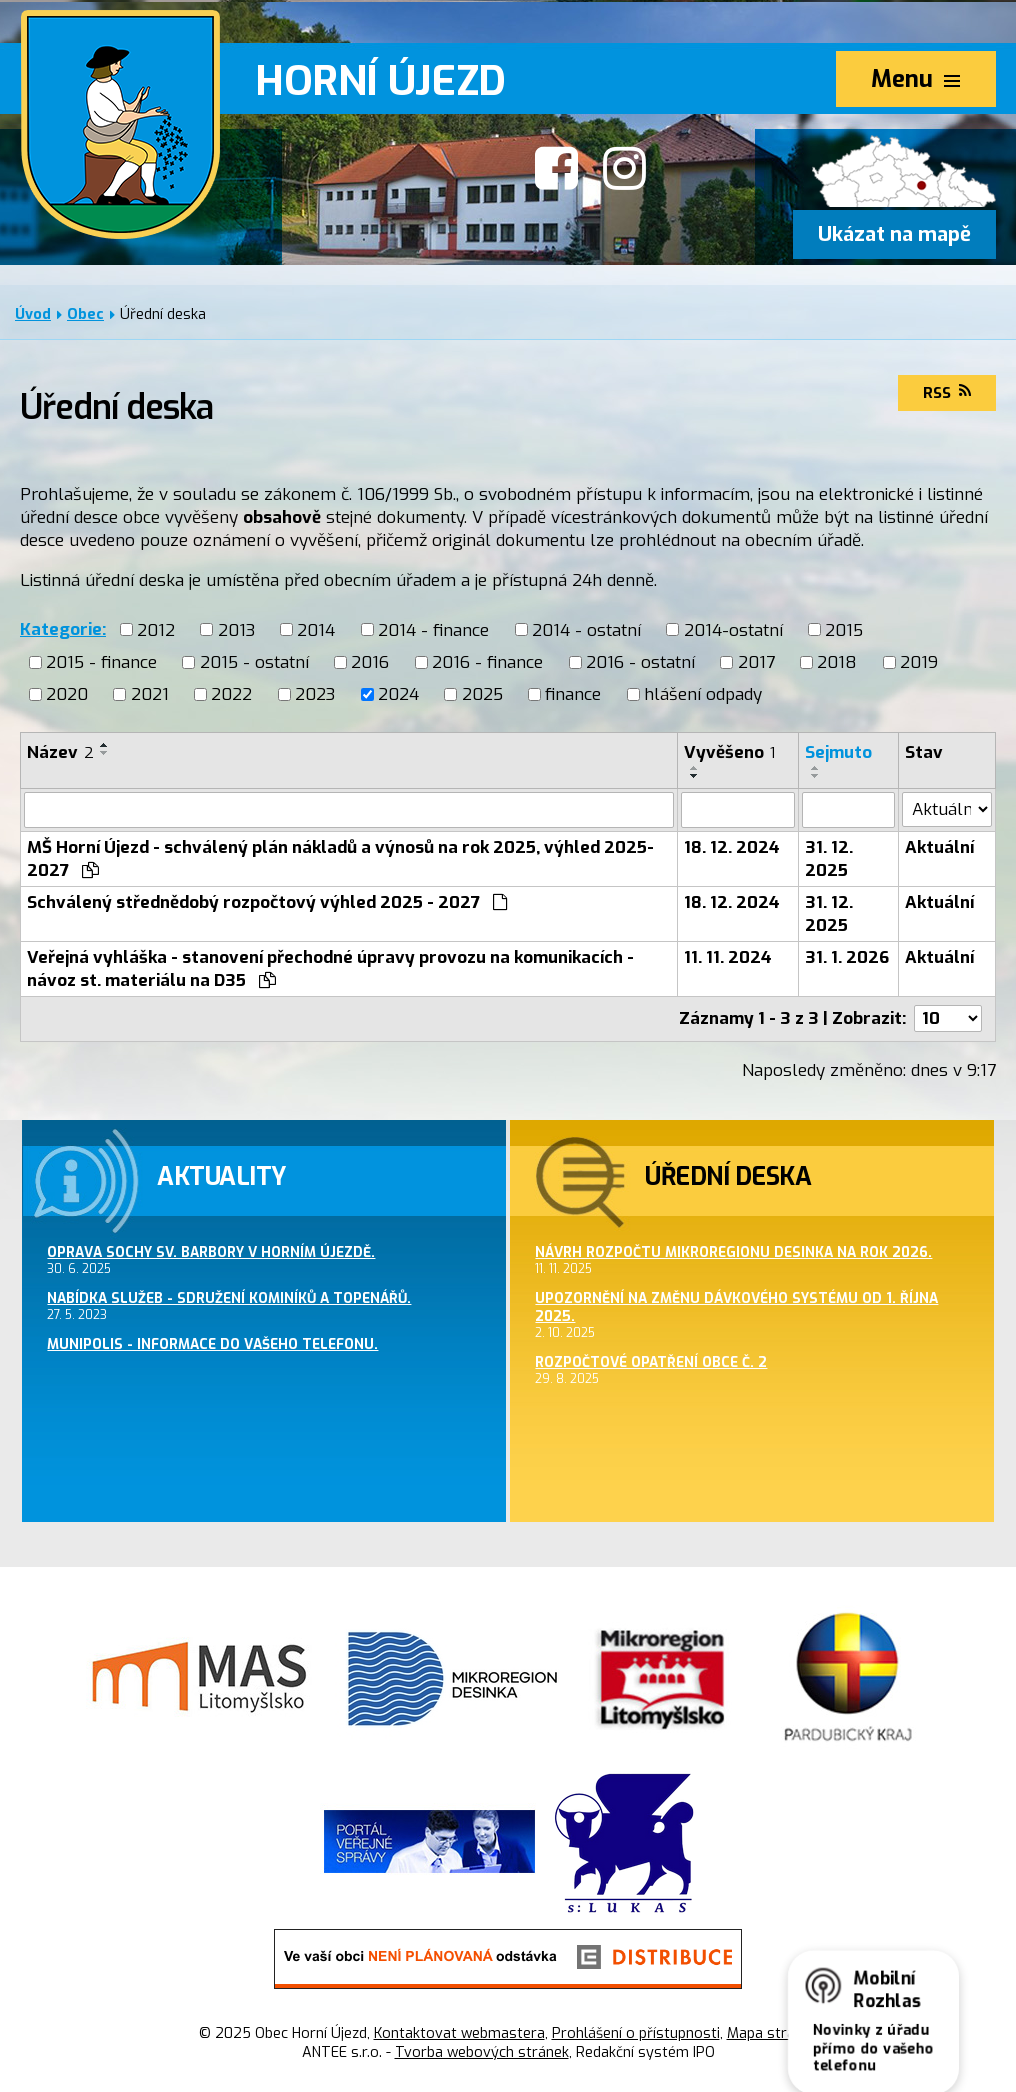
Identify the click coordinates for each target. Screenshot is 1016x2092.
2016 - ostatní (640, 662)
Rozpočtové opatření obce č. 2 (651, 1362)
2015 (844, 629)
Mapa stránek (772, 2033)
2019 (919, 662)
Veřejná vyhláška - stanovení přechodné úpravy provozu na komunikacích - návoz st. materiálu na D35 (330, 969)
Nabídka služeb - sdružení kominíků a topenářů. (229, 1298)
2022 (231, 694)
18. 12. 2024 (732, 847)
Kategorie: (63, 629)
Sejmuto (838, 752)
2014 (316, 629)
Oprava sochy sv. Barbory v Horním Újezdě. (211, 1252)
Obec (85, 314)
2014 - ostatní (586, 629)
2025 (482, 694)
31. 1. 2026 (847, 957)
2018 (837, 662)
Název (60, 752)
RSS (947, 393)
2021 (150, 694)
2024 (398, 694)
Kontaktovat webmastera (459, 2033)
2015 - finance (101, 662)
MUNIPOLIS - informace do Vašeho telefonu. (212, 1344)
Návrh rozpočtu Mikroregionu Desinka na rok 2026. (733, 1252)
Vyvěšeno (729, 752)
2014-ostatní (733, 629)
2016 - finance (487, 662)
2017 (756, 662)
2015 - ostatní (254, 662)
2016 (370, 662)
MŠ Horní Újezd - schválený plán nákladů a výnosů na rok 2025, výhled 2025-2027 (340, 859)
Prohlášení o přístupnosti (636, 2033)
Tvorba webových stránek (482, 2052)
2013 (236, 629)
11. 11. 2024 (728, 957)
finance (573, 694)
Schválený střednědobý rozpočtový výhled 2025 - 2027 (267, 902)
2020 (67, 694)
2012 (156, 629)
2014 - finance (433, 629)
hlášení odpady (703, 694)
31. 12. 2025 (829, 859)
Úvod (33, 314)
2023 (315, 694)
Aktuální (939, 847)
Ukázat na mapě (894, 234)
